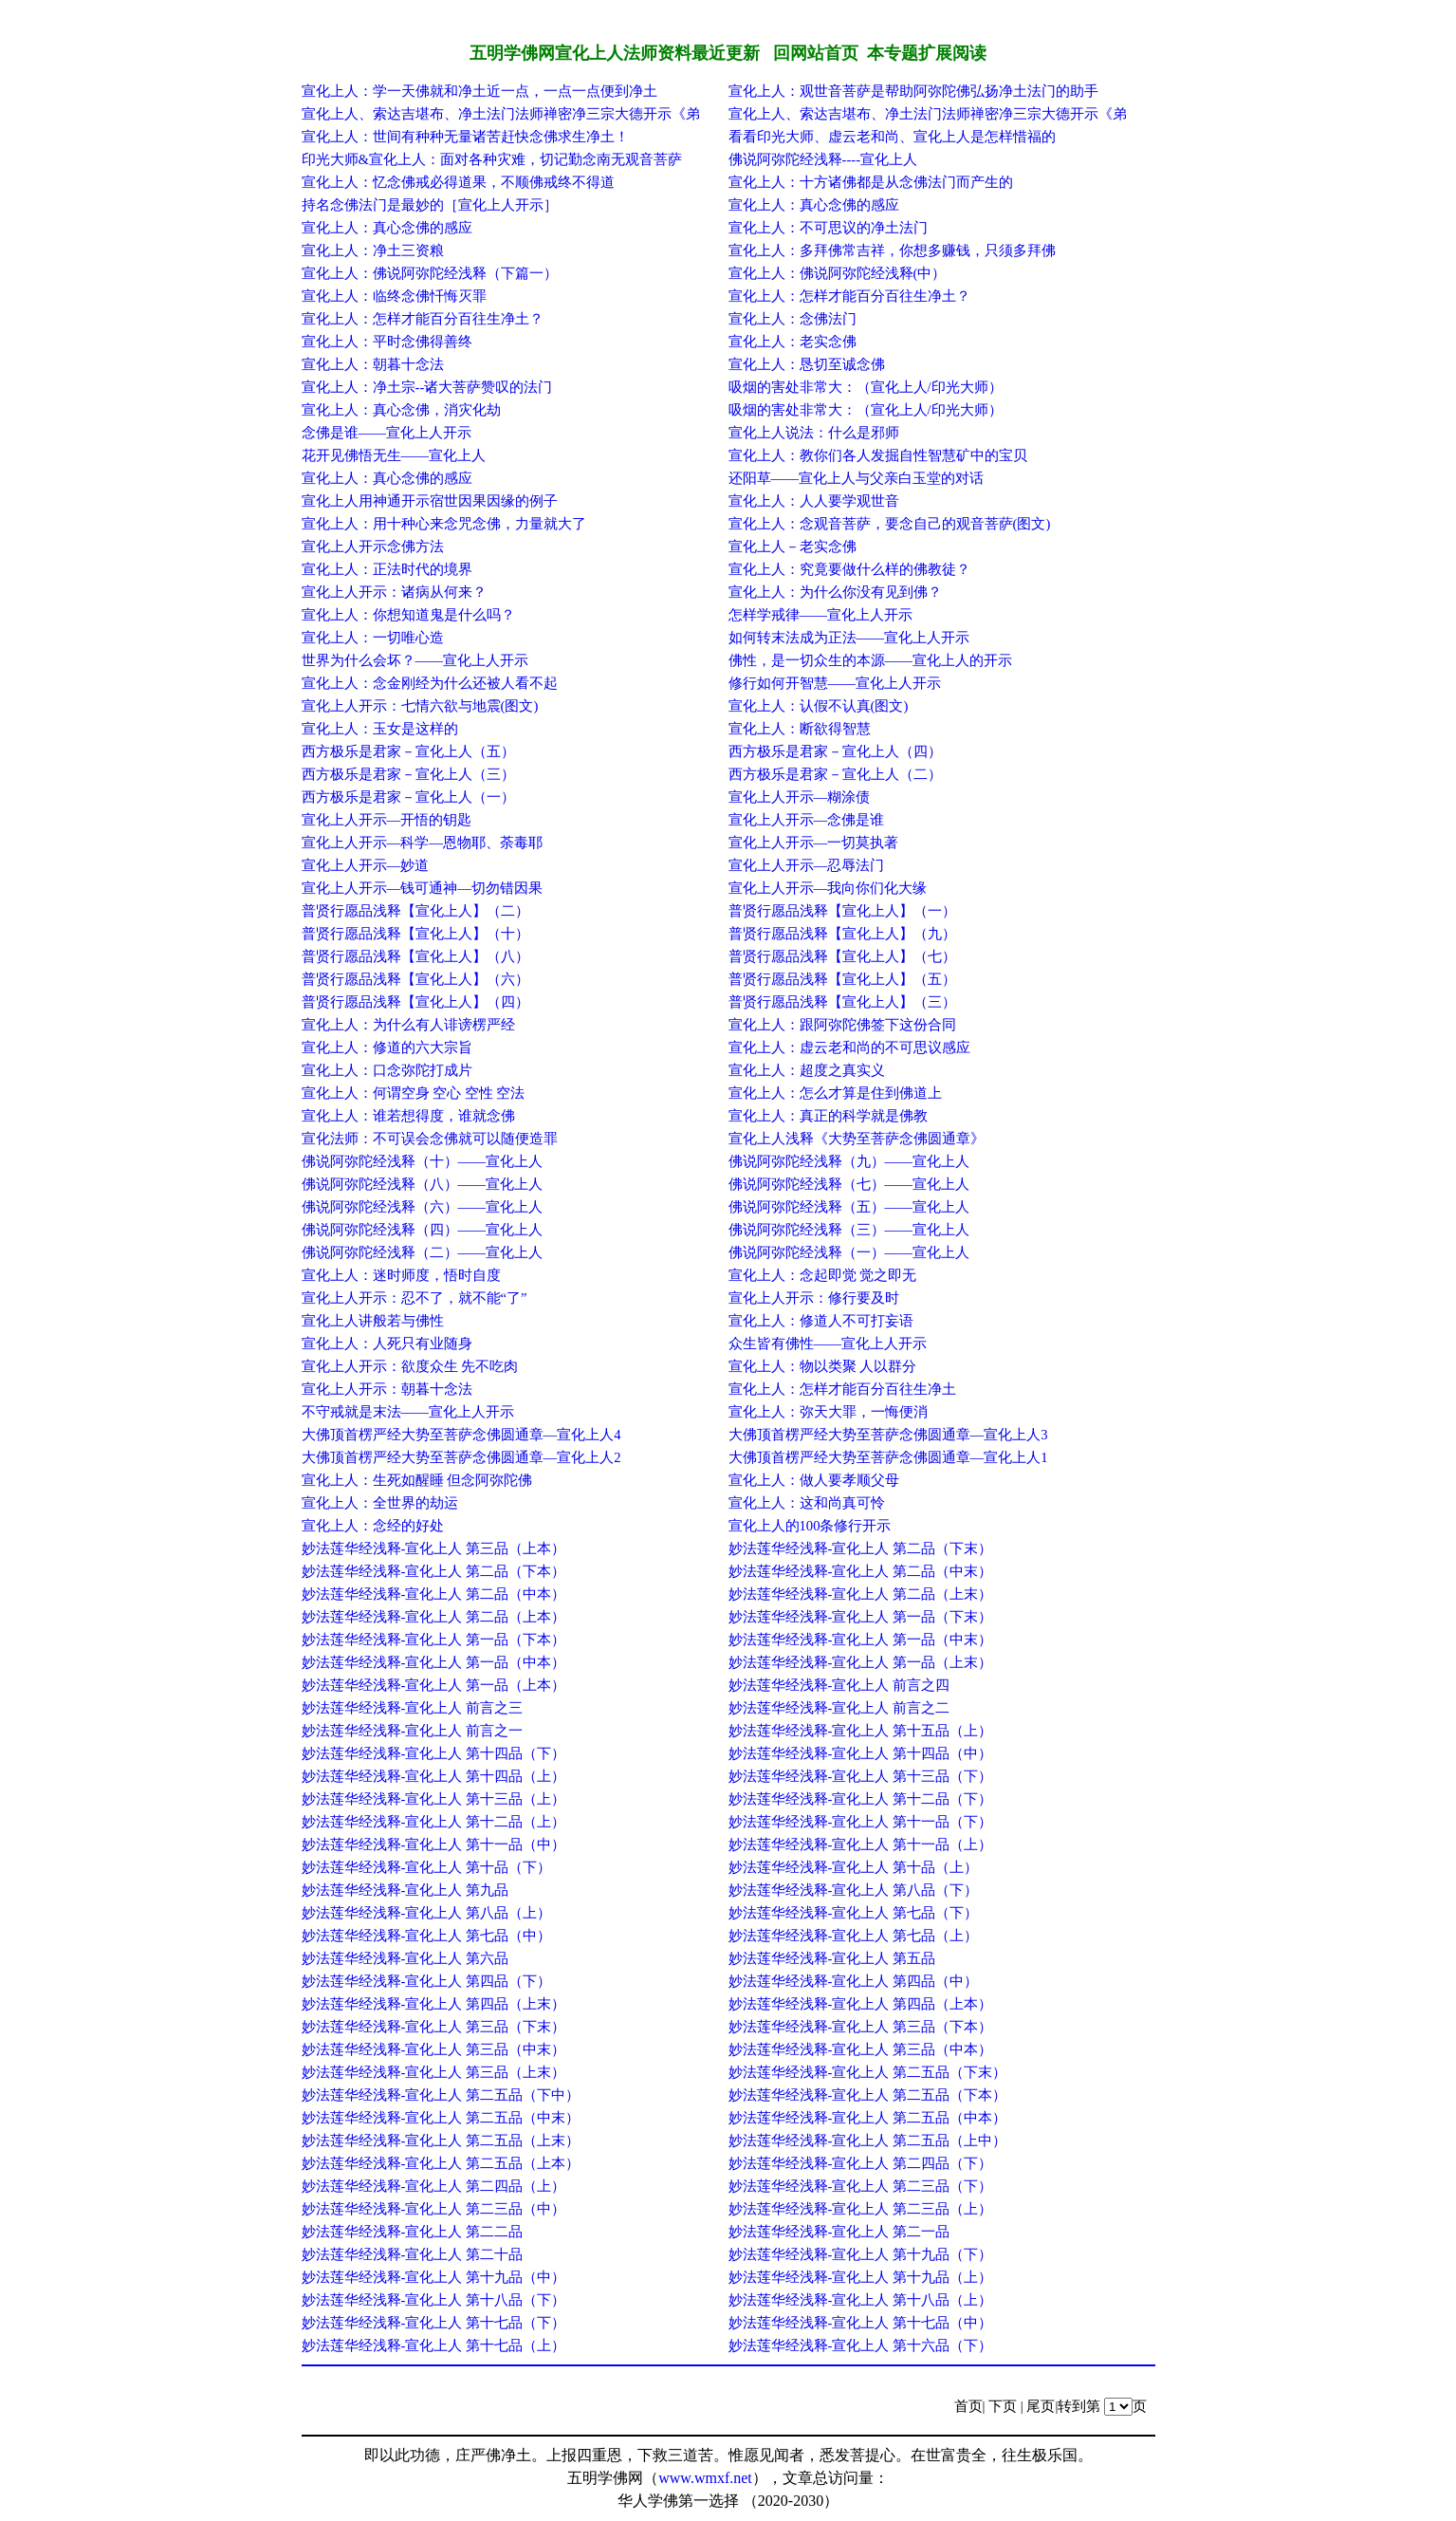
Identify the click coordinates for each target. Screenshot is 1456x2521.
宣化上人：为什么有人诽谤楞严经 (408, 1024)
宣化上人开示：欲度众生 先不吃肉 (410, 1366)
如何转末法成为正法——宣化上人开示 (848, 637)
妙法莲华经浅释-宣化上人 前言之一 (413, 1730)
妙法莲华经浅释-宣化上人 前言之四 (839, 1685)
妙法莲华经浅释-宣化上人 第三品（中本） (860, 2049)
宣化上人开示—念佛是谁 (806, 819)
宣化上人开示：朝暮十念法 (387, 1389)
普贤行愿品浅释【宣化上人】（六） (415, 979)
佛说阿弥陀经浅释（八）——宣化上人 (422, 1184)
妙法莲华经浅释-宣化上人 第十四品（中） (860, 1753)
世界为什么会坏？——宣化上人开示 (415, 660)
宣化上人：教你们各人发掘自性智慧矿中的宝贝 (877, 455)
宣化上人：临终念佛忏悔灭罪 (394, 296)
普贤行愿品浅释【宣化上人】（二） (415, 910)
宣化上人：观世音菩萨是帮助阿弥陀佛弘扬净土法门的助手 (913, 91)
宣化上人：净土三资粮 (373, 250)
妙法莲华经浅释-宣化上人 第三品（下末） (434, 2026)
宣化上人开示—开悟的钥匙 (387, 819)
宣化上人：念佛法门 (792, 318)
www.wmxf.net (705, 2478)
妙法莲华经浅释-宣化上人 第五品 (832, 1958)
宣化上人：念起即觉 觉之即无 (822, 1275)
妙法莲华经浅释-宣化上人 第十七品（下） (434, 2322)
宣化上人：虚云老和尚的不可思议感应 (849, 1047)
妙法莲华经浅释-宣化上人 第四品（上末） (434, 2003)
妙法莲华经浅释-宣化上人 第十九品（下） (860, 2254)
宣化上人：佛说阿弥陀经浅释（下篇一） (430, 273)
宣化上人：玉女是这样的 (380, 728)
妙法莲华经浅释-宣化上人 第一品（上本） (434, 1685)
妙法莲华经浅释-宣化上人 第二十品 (413, 2254)
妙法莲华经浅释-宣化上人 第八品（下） (853, 1890)
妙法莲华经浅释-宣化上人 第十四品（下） (434, 1753)
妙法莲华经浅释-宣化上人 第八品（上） (427, 1912)
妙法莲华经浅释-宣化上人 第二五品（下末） (867, 2072)
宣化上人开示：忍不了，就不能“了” (414, 1298)
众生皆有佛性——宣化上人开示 (827, 1343)
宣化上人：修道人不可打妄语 (820, 1320)
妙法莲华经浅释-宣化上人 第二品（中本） (434, 1594)
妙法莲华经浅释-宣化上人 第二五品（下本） (867, 2095)
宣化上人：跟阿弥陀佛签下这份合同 (842, 1024)
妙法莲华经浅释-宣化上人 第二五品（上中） (867, 2140)
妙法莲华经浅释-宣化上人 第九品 (405, 1890)
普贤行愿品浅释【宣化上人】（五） (842, 979)
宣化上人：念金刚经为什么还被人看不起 (430, 683)
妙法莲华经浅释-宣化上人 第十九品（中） (434, 2277)
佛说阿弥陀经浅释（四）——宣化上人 (422, 1229)
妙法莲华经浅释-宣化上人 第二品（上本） (434, 1616)
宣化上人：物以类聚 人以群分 (822, 1366)
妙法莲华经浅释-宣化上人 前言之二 (839, 1707)
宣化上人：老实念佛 (792, 341)
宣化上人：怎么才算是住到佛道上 (835, 1093)
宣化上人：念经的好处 (373, 1525)
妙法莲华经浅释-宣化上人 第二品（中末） (860, 1571)
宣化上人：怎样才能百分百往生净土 (842, 1389)
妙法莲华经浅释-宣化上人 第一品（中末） (860, 1639)
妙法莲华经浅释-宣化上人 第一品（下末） (860, 1616)
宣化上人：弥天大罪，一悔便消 (828, 1411)
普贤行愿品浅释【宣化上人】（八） (415, 956)
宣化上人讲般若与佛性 (373, 1320)
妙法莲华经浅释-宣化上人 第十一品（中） (434, 1844)
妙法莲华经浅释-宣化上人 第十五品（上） (860, 1730)
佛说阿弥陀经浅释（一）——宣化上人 (848, 1252)
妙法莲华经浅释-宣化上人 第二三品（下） (860, 2186)
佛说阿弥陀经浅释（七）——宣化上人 (848, 1184)
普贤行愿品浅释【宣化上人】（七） (842, 956)
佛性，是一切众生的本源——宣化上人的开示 (870, 660)
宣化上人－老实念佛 (792, 546)
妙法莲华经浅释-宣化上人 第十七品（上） (434, 2345)
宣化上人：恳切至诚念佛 (806, 364)
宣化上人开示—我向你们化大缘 (828, 888)
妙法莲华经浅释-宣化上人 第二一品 (839, 2231)
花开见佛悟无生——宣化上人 (394, 455)
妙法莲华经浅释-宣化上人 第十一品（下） (860, 1821)
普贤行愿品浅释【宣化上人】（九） (842, 933)
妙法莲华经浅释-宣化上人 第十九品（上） (860, 2277)
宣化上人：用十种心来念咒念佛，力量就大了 (444, 523)
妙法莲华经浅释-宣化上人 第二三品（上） (860, 2208)
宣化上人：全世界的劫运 (380, 1503)
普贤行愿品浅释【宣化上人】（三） (842, 1002)
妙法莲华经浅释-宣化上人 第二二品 (413, 2231)
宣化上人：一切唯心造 (373, 637)
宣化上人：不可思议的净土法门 (828, 227)
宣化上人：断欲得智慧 (799, 728)
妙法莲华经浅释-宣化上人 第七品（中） (427, 1935)
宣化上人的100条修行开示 (810, 1525)
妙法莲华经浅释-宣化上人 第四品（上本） (860, 2003)
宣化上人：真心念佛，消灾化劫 (401, 409)
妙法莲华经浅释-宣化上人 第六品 (405, 1958)
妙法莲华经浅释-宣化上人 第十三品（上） (434, 1799)
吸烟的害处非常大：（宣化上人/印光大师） (865, 387)
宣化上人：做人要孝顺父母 (813, 1480)
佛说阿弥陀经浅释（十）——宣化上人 (422, 1161)
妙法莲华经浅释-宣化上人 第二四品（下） (860, 2163)
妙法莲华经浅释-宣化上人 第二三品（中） (434, 2208)
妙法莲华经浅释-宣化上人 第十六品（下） (860, 2345)
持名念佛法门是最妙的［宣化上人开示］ (430, 205)
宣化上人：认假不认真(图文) (818, 706)
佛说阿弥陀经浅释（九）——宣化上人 (848, 1161)
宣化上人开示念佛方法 (373, 546)
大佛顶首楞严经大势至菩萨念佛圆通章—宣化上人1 (888, 1457)
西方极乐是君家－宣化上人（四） (835, 751)
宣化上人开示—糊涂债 (799, 797)
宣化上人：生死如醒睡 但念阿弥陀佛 (417, 1480)
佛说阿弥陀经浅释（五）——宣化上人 (848, 1206)
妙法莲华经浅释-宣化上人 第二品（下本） (434, 1571)
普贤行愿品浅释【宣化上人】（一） (842, 910)
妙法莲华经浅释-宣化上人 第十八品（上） (860, 2300)
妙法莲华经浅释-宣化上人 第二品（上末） (860, 1594)
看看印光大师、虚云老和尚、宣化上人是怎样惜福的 (892, 136)
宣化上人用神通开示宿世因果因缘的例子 (430, 501)
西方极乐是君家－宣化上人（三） (408, 774)
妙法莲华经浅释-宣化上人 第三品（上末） (434, 2072)
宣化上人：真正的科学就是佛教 (828, 1115)
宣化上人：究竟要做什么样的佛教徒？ (849, 569)
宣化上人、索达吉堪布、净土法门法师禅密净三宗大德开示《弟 (501, 113)
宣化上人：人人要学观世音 (813, 501)
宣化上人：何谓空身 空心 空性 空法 (413, 1093)
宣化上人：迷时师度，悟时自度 (401, 1275)
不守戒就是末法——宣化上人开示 (408, 1411)
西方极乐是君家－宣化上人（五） (408, 751)
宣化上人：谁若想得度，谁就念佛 (408, 1115)
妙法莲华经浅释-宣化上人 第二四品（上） (434, 2186)
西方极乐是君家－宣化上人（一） (408, 797)
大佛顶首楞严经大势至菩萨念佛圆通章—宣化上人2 (461, 1457)
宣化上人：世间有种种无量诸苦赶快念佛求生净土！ (465, 136)
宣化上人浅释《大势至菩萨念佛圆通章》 (856, 1138)
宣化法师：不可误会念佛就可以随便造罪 (430, 1138)
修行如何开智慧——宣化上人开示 (834, 683)
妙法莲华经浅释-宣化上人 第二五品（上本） (441, 2163)
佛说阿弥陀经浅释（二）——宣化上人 (422, 1252)
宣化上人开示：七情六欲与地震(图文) (420, 706)
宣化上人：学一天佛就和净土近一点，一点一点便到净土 (479, 91)
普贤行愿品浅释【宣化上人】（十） (415, 933)
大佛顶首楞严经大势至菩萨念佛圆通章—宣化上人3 (888, 1434)
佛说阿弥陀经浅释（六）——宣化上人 (422, 1206)
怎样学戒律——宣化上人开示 (820, 614)
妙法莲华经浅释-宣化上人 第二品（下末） (860, 1548)
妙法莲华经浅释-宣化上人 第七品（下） (853, 1912)
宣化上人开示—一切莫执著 (813, 842)
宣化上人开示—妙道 (366, 865)
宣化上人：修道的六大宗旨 (387, 1047)
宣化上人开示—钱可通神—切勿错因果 (422, 888)
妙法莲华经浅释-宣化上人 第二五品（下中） (441, 2095)
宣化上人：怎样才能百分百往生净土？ (849, 296)
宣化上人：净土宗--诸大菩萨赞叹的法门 (427, 387)
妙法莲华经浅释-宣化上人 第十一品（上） (860, 1844)
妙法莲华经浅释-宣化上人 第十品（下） (427, 1867)
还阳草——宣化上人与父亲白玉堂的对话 (856, 478)
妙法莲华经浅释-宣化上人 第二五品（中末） (441, 2117)
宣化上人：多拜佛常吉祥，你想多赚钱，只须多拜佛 (892, 250)
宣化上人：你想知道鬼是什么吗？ (408, 614)
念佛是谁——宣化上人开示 (386, 432)
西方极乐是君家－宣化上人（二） (835, 774)
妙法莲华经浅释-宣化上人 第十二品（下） (860, 1799)
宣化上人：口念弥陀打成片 (387, 1070)
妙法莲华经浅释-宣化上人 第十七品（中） (860, 2322)
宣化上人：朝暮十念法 (373, 364)
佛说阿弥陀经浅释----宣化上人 (823, 159)
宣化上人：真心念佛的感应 (813, 205)
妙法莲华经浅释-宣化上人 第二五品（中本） (867, 2117)
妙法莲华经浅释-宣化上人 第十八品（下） (434, 2300)
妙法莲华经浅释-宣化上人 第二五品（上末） (441, 2140)
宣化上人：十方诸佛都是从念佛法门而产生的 (870, 182)
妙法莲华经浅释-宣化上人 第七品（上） (853, 1935)
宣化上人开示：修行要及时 (813, 1298)
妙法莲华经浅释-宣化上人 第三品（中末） (434, 2049)
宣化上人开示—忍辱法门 (806, 865)
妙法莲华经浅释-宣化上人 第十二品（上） (434, 1821)
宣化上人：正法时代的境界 (387, 569)
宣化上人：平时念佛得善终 (387, 341)
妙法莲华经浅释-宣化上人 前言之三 (413, 1707)
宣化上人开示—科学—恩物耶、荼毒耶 (422, 842)
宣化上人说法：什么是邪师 (813, 432)
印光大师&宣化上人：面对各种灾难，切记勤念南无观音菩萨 (492, 159)
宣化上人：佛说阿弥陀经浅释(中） (837, 273)
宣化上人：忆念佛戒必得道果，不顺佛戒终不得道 (458, 182)
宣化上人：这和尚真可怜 (806, 1503)
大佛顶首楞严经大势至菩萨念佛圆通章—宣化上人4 (461, 1434)
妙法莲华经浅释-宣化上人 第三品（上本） (434, 1548)
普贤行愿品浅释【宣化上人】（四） (415, 1002)
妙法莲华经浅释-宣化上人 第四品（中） (853, 1981)
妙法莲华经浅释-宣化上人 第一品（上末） (860, 1662)
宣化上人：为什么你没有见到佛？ (835, 592)
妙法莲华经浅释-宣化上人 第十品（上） (853, 1867)
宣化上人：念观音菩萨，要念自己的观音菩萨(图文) (889, 523)
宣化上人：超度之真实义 (806, 1070)
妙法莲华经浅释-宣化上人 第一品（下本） (434, 1639)
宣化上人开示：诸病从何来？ (394, 592)
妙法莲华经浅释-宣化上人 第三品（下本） (860, 2026)
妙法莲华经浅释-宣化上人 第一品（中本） (434, 1662)
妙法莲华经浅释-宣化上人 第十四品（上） (434, 1776)
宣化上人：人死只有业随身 (387, 1343)
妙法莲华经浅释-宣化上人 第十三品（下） (860, 1776)
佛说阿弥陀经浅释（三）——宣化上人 (848, 1229)
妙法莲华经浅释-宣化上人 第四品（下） (427, 1981)
